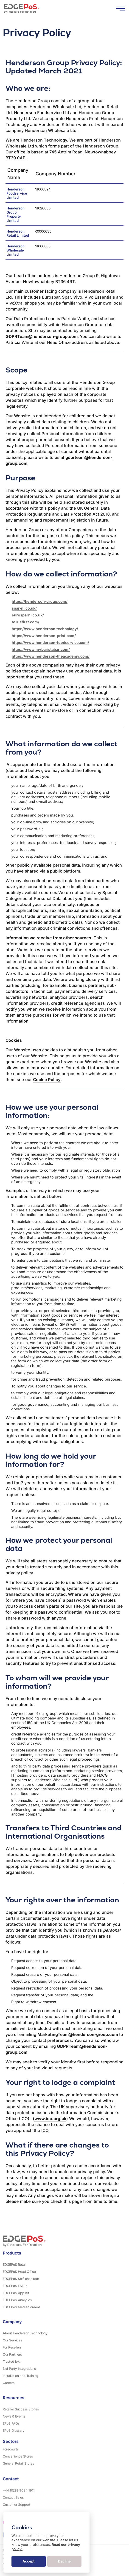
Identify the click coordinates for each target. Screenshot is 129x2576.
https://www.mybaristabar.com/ (41, 649)
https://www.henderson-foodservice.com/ (50, 642)
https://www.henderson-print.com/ (44, 635)
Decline (64, 2561)
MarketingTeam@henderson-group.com (77, 2034)
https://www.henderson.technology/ (45, 629)
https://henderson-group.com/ (39, 601)
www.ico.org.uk (50, 2118)
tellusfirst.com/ (25, 622)
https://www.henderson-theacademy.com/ (51, 656)
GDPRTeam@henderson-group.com (42, 336)
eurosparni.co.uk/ (28, 615)
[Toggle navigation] (120, 8)
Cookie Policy (47, 1079)
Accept (28, 2561)
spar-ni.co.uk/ (24, 608)
